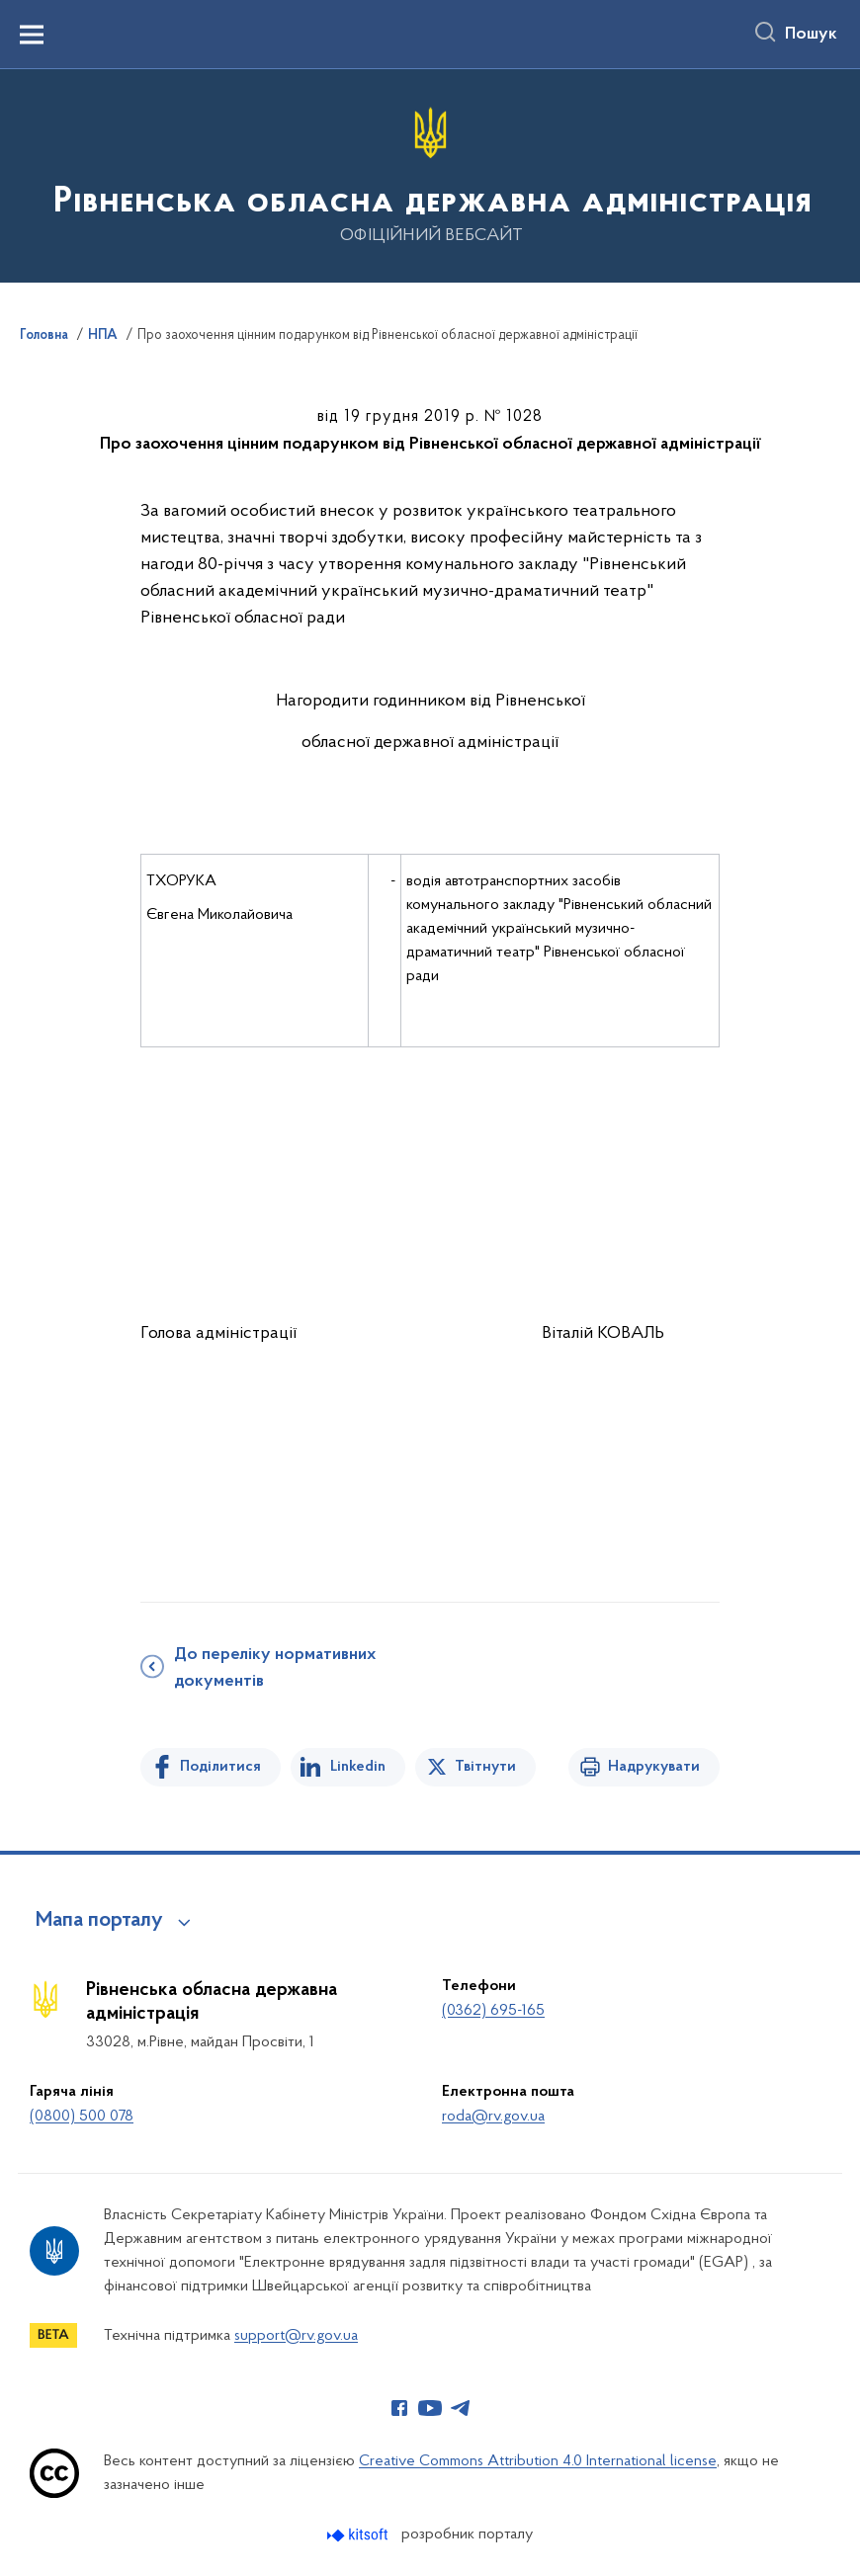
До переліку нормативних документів (275, 1668)
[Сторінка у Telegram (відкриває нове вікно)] (461, 2408)
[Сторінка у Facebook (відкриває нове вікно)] (399, 2408)
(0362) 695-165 (493, 2011)
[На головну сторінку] (430, 174)
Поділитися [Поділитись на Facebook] (220, 1767)
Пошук (811, 34)
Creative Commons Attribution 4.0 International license (538, 2461)
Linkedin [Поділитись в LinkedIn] (358, 1767)
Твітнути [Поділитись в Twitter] (485, 1767)
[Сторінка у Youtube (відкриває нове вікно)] (430, 2408)
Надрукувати (654, 1767)
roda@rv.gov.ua (493, 2116)
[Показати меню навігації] (31, 34)
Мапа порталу (99, 1921)
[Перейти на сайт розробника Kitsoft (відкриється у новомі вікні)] (359, 2535)
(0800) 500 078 (81, 2116)
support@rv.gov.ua (296, 2336)
